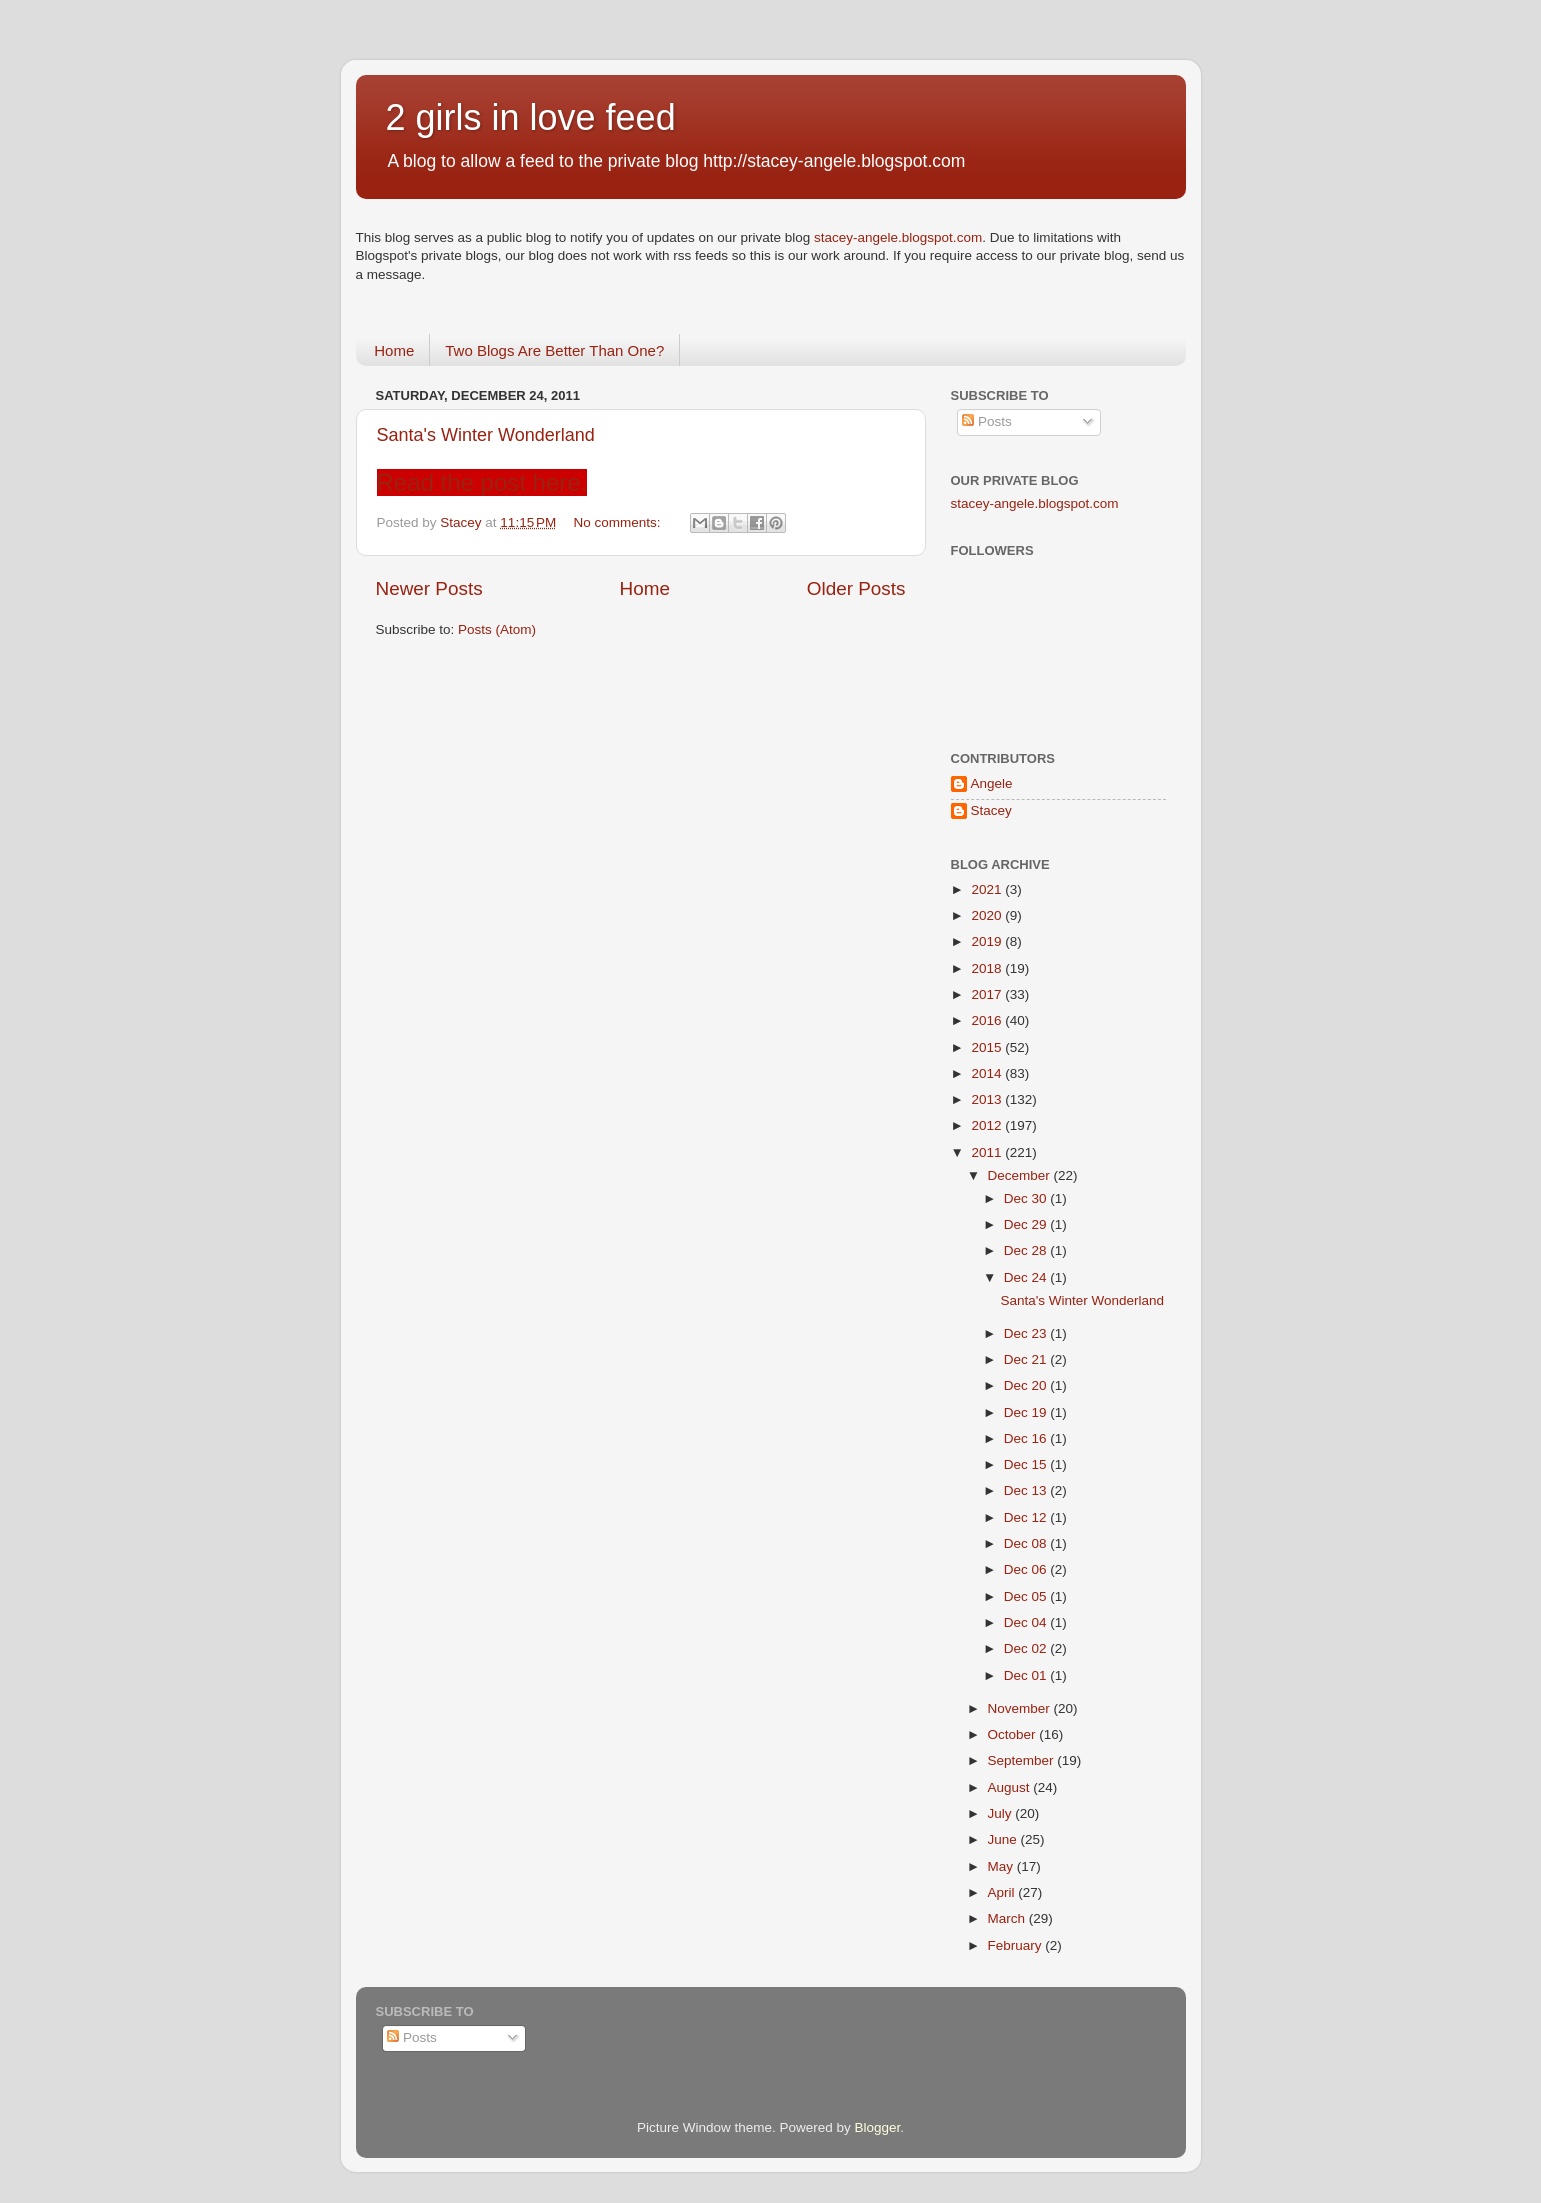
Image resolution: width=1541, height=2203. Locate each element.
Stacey (991, 810)
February (1017, 1945)
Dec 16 (1027, 1438)
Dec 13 (1027, 1490)
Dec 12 (1027, 1517)
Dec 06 (1027, 1569)
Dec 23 (1027, 1333)
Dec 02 (1027, 1648)
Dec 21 (1027, 1359)
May (1002, 1866)
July (1002, 1813)
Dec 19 (1027, 1412)
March (1008, 1918)
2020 (988, 915)
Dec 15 (1027, 1464)
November (1021, 1708)
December (1021, 1175)
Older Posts (856, 588)
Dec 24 (1027, 1277)
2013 (988, 1099)
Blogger (878, 2127)
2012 (988, 1125)
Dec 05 (1027, 1596)
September (1023, 1760)
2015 (988, 1047)
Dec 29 (1027, 1224)
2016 (988, 1020)
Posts (987, 421)
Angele (992, 783)
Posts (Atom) (497, 629)
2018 (988, 968)
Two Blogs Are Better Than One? (554, 350)
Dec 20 (1027, 1385)
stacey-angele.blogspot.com (898, 237)
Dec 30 (1027, 1198)
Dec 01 (1027, 1675)
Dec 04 (1027, 1622)
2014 (988, 1073)
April (1003, 1892)
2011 (988, 1152)
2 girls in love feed (531, 117)
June (1004, 1839)
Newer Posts (429, 588)
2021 (988, 889)
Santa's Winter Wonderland (486, 435)
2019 (988, 941)
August (1011, 1787)
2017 (988, 994)
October (1014, 1734)
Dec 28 (1027, 1250)
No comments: (619, 522)
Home (394, 350)
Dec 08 (1027, 1543)
